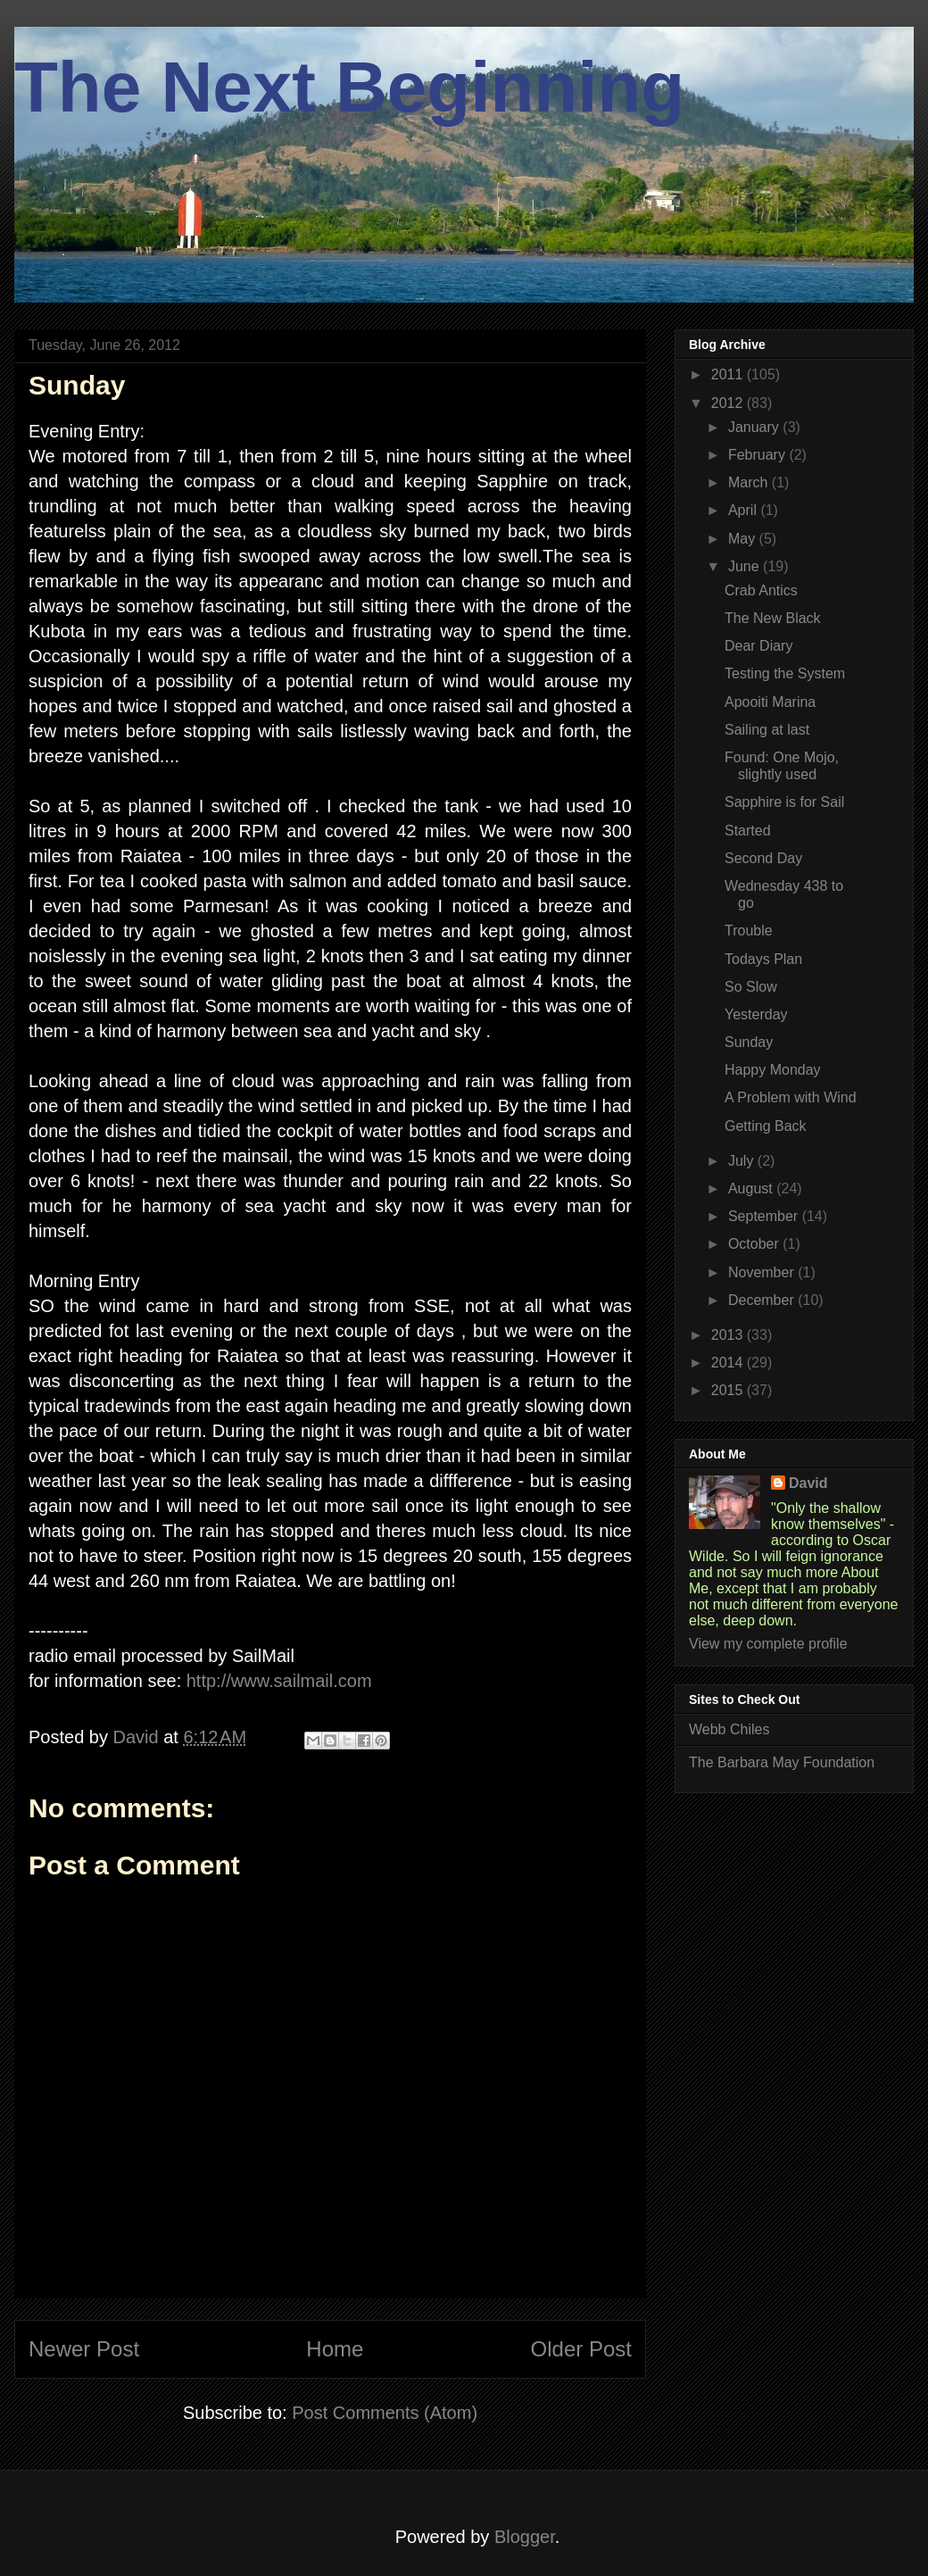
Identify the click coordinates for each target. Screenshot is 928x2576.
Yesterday (756, 1014)
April (744, 510)
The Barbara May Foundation (781, 1762)
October (755, 1243)
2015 (729, 1390)
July (743, 1160)
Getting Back (766, 1126)
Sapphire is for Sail (784, 802)
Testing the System (785, 673)
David (808, 1483)
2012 (729, 403)
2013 (729, 1334)
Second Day (763, 858)
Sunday (749, 1042)
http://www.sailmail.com (279, 1681)
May (743, 538)
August (752, 1188)
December (763, 1300)
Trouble (749, 930)
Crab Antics (761, 590)
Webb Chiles (729, 1729)
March (750, 482)
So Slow (751, 986)
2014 (729, 1362)
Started (748, 830)
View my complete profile (768, 1643)
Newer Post (84, 2349)
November (763, 1272)
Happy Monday (773, 1069)
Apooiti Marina (770, 702)
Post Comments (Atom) (384, 2412)
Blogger (524, 2537)
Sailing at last (767, 729)
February (758, 454)
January (755, 427)
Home (334, 2349)
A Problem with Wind (791, 1097)
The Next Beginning (349, 87)
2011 (729, 374)
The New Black (773, 618)
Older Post (581, 2349)
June (745, 566)
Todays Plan (763, 959)
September (765, 1216)
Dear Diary (758, 645)
